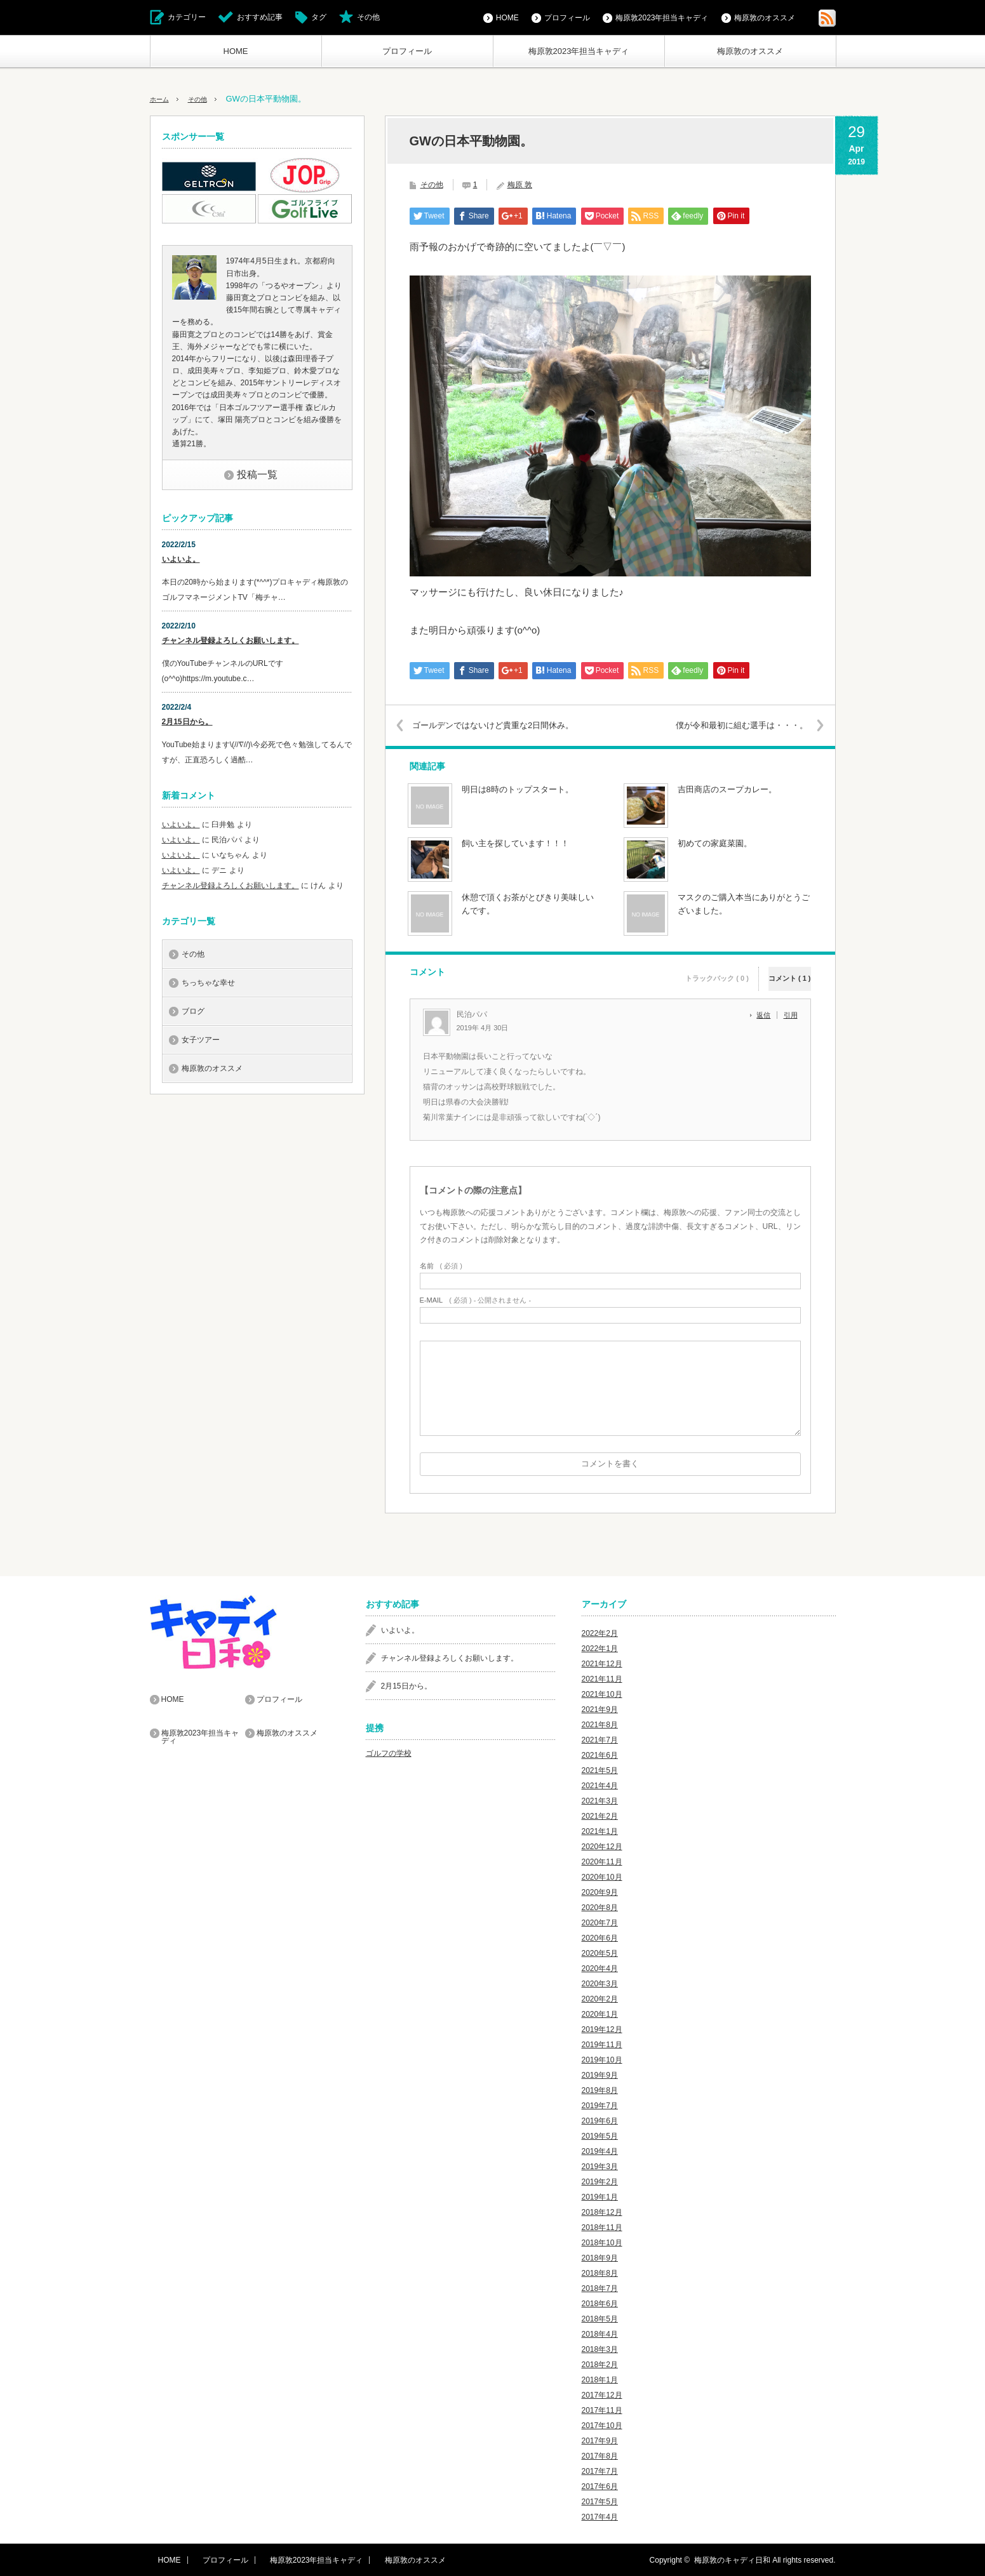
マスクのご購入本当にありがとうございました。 (744, 904)
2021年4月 (600, 1785)
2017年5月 (600, 2501)
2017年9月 (600, 2440)
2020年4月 (600, 1967)
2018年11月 (602, 2226)
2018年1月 (600, 2379)
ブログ (193, 1011)
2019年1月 (600, 2196)
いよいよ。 (181, 559)
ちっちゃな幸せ (208, 982)
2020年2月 (600, 1998)
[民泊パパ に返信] (766, 1015)
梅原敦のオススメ (750, 51)
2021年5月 (600, 1769)
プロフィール (407, 51)
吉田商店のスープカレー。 (727, 789)
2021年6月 (600, 1754)
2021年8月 (600, 1724)
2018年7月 (600, 2287)
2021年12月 (602, 1663)
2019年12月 (602, 2028)
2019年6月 (600, 2120)
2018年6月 (600, 2303)
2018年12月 (602, 2211)
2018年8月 (600, 2272)
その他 (368, 17)
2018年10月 (602, 2242)
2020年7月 (600, 1922)
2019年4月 (600, 2150)
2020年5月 (600, 1952)
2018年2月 (600, 2364)
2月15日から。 (187, 721)
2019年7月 (600, 2105)
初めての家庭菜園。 (715, 843)
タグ (318, 17)
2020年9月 (600, 1891)
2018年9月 (600, 2257)
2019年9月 (600, 2074)
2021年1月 (600, 1830)
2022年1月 (600, 1647)
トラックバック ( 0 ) (717, 970)
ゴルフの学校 (389, 1752)
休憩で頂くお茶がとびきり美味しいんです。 (528, 904)
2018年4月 (600, 2333)
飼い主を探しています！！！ (515, 843)
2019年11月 (602, 2044)
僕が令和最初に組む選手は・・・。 (731, 725)
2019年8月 (600, 2089)
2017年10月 (602, 2424)
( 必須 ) (441, 1265)
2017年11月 (602, 2409)
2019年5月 (600, 2135)
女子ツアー (201, 1039)
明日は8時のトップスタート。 (517, 789)
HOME (236, 51)
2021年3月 (600, 1800)
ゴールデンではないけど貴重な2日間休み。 (504, 725)
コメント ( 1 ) (789, 970)
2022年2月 (600, 1632)
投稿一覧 (257, 474)
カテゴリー (187, 17)
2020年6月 (600, 1937)
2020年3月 (600, 1983)
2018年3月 (600, 2348)
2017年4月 (600, 2516)
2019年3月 (600, 2165)
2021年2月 (600, 1815)
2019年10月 (602, 2059)
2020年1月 (600, 2013)
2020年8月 (600, 1906)
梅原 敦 (519, 184)
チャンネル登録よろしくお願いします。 (230, 640)
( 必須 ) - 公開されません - (476, 1299)
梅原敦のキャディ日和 (732, 2559)
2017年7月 (600, 2470)
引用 (791, 1015)
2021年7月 (600, 1739)
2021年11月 (602, 1678)
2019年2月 (600, 2181)
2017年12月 (602, 2394)
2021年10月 (602, 1693)
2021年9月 (600, 1708)
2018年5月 (600, 2318)
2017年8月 (600, 2455)
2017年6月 (600, 2485)
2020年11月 (602, 1861)
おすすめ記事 (260, 17)
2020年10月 (602, 1876)
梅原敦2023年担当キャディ (578, 51)
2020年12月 (602, 1846)
